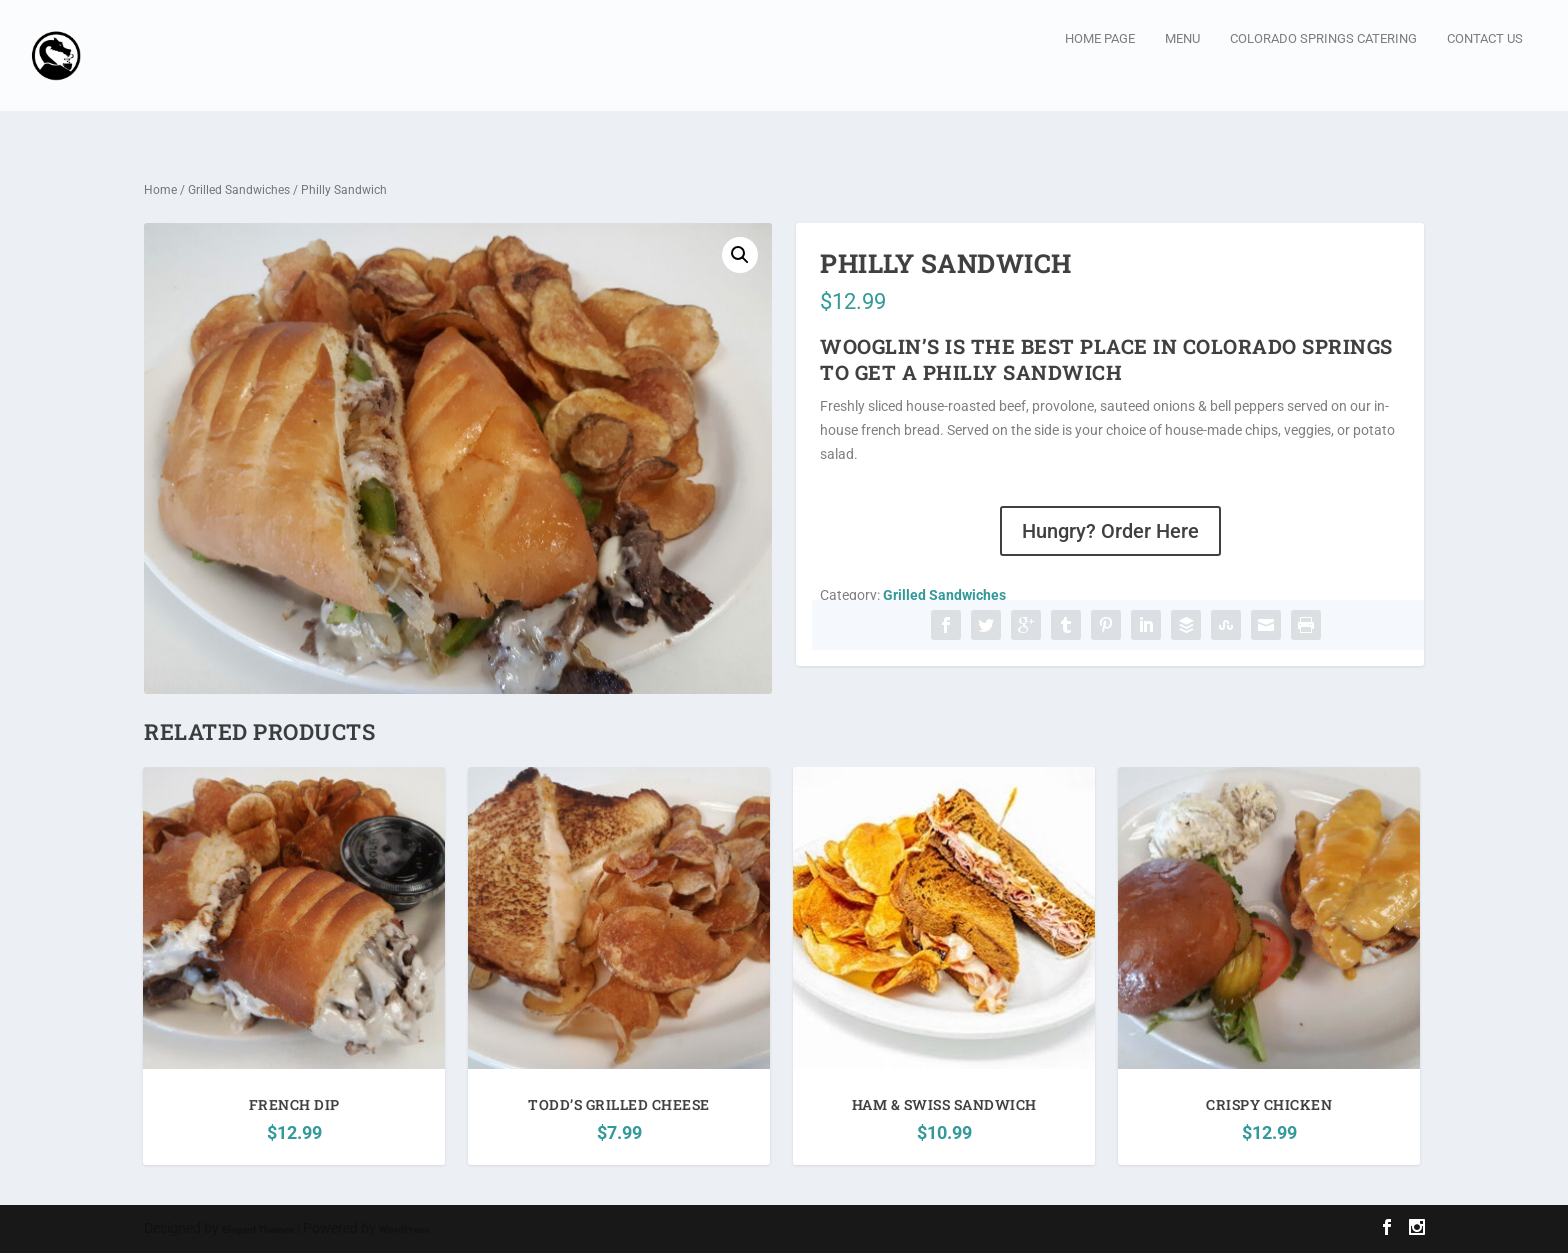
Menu (1182, 68)
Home (160, 191)
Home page (1100, 68)
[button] (740, 256)
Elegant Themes (258, 1229)
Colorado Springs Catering (1323, 68)
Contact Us (1485, 68)
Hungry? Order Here (1110, 532)
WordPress (404, 1229)
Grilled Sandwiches (239, 191)
